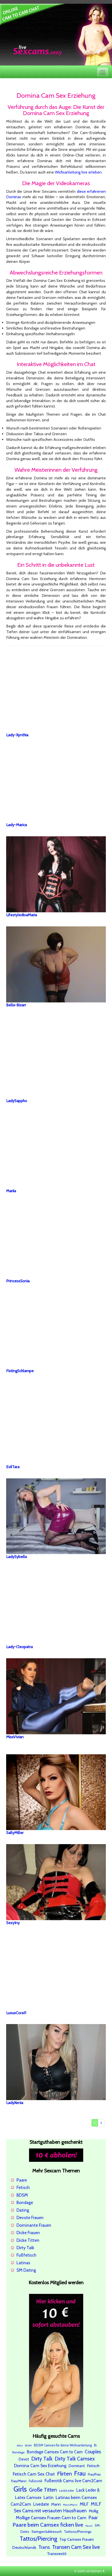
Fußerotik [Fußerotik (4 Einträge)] (35, 2481)
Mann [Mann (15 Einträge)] (56, 2504)
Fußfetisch (26, 2255)
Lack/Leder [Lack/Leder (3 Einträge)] (66, 2490)
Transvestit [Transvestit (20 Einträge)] (56, 2553)
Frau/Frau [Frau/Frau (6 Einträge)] (94, 2474)
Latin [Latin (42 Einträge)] (48, 2497)
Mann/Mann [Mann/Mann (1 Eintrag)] (70, 2504)
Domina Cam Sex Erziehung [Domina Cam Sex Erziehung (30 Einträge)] (40, 2465)
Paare (21, 2180)
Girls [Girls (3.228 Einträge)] (20, 2489)
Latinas (23, 2262)
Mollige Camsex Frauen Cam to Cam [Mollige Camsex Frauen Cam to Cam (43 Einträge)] (51, 2517)
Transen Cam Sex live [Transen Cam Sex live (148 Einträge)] (76, 2547)
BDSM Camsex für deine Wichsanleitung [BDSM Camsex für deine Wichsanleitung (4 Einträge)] (63, 2445)
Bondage (24, 2202)
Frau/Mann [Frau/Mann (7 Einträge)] (19, 2481)
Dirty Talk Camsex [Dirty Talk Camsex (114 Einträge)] (75, 2459)
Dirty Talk (25, 2247)
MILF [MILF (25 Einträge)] (84, 2504)
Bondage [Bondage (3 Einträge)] (18, 2452)
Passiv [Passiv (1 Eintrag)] (89, 2525)
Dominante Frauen (33, 2225)
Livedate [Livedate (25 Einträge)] (41, 2504)
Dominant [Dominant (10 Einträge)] (77, 2466)
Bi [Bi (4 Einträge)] (95, 2445)
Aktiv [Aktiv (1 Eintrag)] (20, 2445)
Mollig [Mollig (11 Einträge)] (93, 2511)
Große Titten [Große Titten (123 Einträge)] (43, 2490)
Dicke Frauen (28, 2232)
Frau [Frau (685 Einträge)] (80, 2473)
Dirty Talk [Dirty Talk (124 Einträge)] (41, 2459)
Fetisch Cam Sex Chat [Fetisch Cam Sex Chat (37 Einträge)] (34, 2474)
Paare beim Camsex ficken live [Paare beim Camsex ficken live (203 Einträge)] (48, 2524)
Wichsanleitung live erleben (78, 172)
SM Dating (26, 2270)
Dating (22, 2210)
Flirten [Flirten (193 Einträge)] (64, 2473)
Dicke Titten (27, 2240)
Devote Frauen (30, 2217)
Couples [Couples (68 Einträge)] (93, 2452)
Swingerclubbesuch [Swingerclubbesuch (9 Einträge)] (47, 2531)
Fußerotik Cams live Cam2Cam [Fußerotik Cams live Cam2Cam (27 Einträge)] (73, 2480)
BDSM (22, 2195)
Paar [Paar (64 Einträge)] (93, 2517)
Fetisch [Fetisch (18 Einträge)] (93, 2465)
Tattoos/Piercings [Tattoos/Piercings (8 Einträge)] (78, 2531)
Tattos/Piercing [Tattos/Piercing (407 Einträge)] (38, 2538)
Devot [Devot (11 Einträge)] (24, 2459)
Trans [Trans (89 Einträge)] (44, 2547)
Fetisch (23, 2187)
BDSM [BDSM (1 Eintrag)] (28, 2445)
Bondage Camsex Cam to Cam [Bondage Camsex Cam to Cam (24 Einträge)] (54, 2451)
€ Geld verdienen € (89, 2571)
